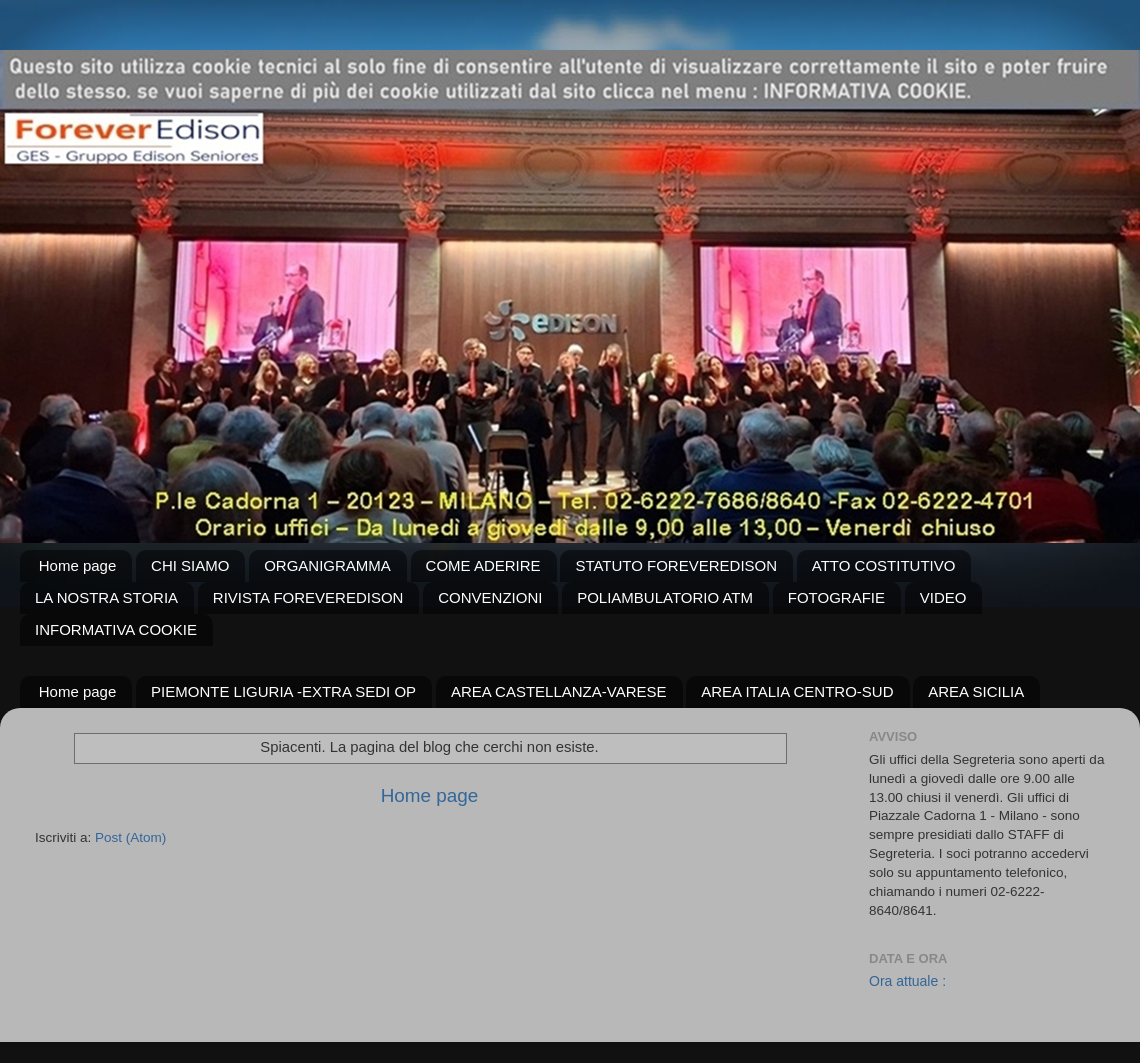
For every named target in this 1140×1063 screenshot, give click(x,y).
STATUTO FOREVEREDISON (676, 565)
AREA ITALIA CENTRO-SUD (797, 691)
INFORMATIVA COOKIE (116, 629)
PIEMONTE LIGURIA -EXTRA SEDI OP (283, 691)
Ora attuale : (907, 981)
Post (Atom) (130, 837)
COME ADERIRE (483, 565)
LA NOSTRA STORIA (106, 597)
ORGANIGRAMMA (327, 565)
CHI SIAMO (190, 565)
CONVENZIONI (490, 597)
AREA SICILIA (976, 691)
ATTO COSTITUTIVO (884, 565)
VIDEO (943, 597)
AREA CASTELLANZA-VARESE (559, 691)
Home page (78, 565)
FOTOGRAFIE (836, 597)
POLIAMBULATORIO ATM (665, 597)
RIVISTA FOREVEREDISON (308, 597)
